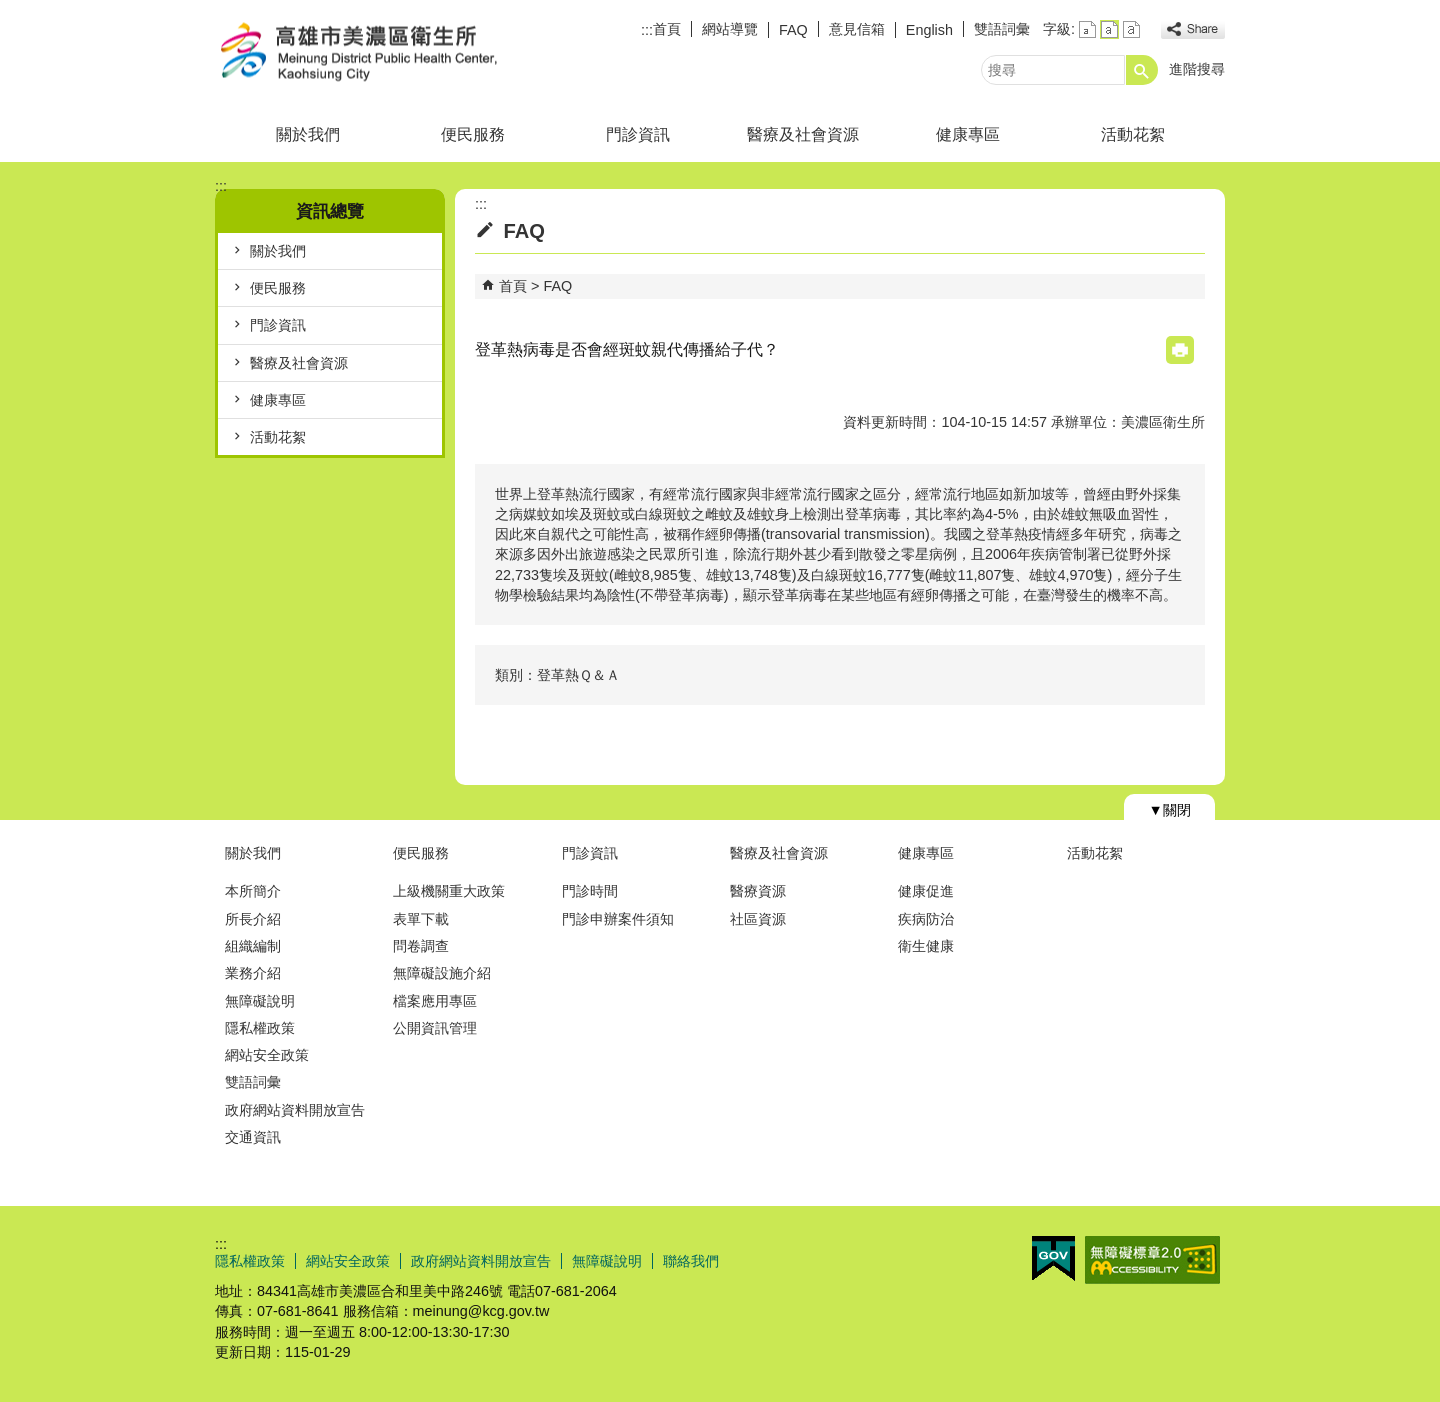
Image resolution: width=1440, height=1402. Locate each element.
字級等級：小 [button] (1087, 29)
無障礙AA (1152, 1260)
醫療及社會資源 (803, 134)
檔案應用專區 (435, 1001)
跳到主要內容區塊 (10, 10)
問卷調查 (421, 946)
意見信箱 (857, 29)
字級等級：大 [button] (1131, 29)
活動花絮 (1133, 134)
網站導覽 (730, 29)
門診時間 (590, 891)
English (929, 30)
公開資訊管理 (435, 1028)
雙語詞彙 (1002, 29)
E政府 (1053, 1258)
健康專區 (968, 134)
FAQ (793, 30)
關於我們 (308, 134)
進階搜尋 (1197, 69)
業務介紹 (253, 973)
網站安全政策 (267, 1055)
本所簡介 (253, 891)
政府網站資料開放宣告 (295, 1110)
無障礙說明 (260, 1001)
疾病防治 (926, 919)
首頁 (667, 29)
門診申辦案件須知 (618, 919)
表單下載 (421, 919)
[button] (1142, 70)
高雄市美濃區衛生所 (384, 53)
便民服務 (473, 134)
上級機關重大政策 (449, 891)
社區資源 (758, 919)
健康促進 (926, 891)
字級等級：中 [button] (1109, 29)
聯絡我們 (691, 1261)
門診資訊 (638, 134)
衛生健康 (926, 946)
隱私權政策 (260, 1028)
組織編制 (253, 946)
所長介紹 (253, 919)
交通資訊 (253, 1137)
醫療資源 (758, 891)
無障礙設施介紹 (442, 973)
